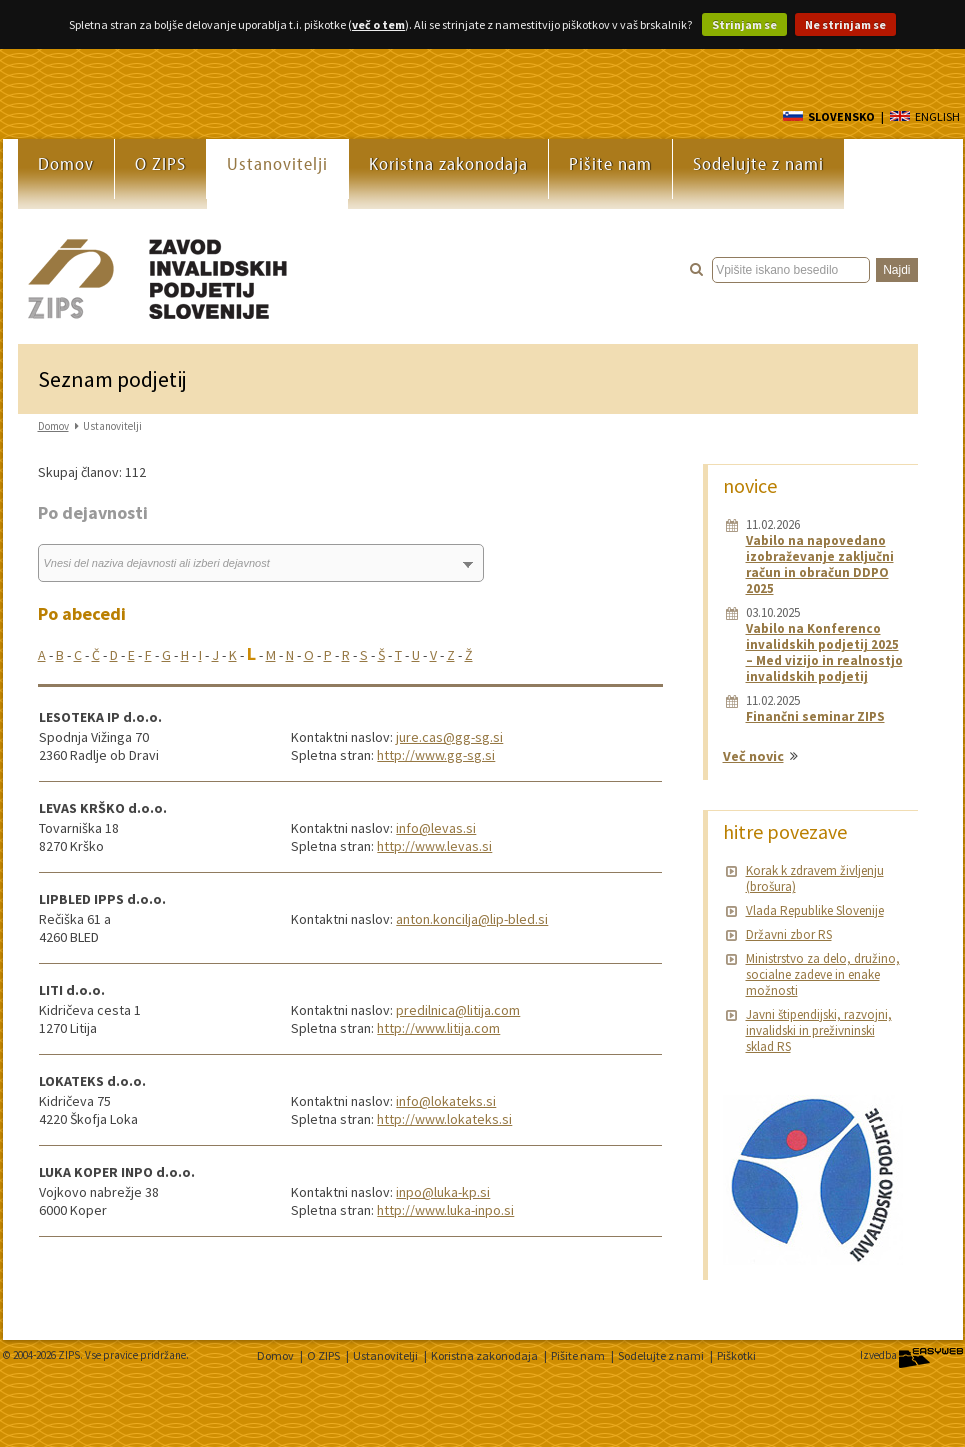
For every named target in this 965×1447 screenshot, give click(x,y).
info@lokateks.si (446, 1101)
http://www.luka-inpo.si (445, 1210)
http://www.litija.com (438, 1028)
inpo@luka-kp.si (443, 1192)
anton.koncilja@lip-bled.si (472, 919)
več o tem (378, 24)
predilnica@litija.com (458, 1010)
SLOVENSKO (829, 116)
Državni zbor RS (789, 934)
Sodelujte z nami (758, 163)
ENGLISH (925, 116)
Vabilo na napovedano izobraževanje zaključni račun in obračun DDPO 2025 (820, 564)
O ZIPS (160, 163)
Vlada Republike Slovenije (815, 910)
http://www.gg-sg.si (436, 755)
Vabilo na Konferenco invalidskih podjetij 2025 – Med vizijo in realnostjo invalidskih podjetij (824, 652)
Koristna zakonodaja (448, 163)
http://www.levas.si (434, 846)
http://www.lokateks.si (444, 1119)
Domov (66, 163)
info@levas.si (436, 828)
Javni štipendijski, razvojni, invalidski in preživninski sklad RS (819, 1030)
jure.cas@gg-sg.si (449, 737)
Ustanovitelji (277, 163)
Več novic (753, 756)
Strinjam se (744, 24)
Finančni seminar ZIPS (815, 716)
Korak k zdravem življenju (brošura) (815, 878)
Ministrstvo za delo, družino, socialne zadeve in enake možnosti (823, 974)
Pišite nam (610, 163)
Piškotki (736, 1355)
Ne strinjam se (845, 24)
